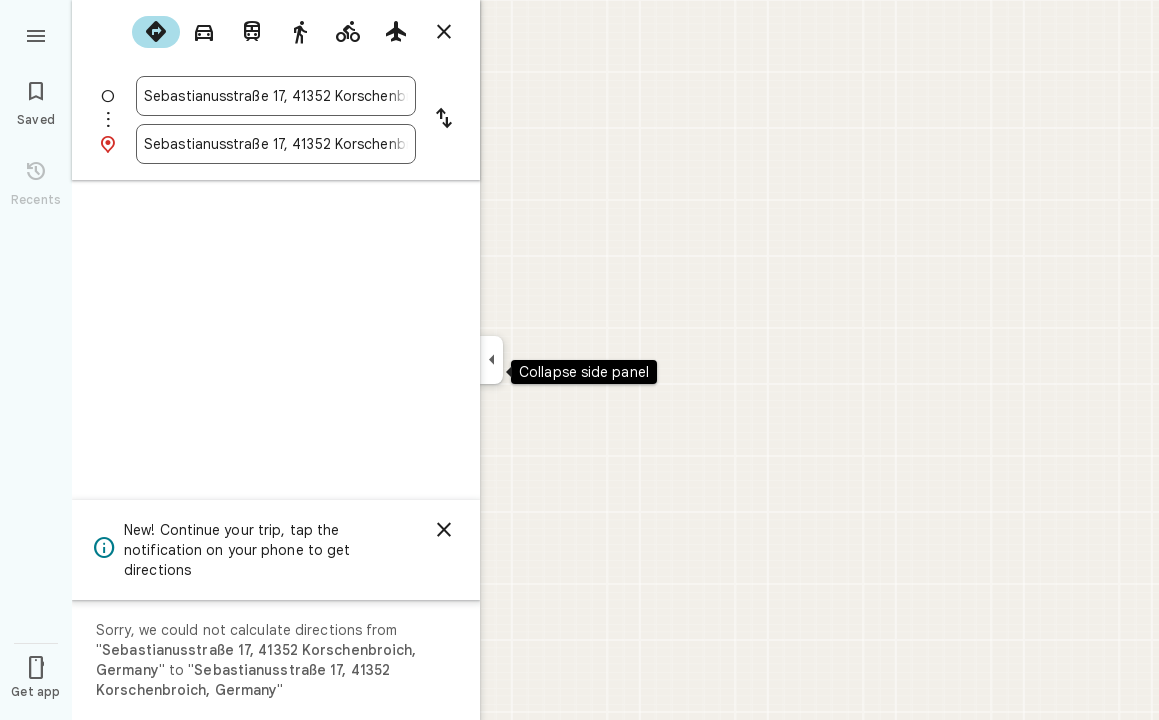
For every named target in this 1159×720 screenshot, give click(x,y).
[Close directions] (444, 32)
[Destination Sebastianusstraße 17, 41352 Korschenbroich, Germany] (276, 144)
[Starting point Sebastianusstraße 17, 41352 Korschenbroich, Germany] (276, 96)
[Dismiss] (444, 530)
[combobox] (276, 96)
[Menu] (36, 34)
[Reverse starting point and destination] (444, 120)
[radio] (156, 32)
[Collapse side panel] (491, 360)
